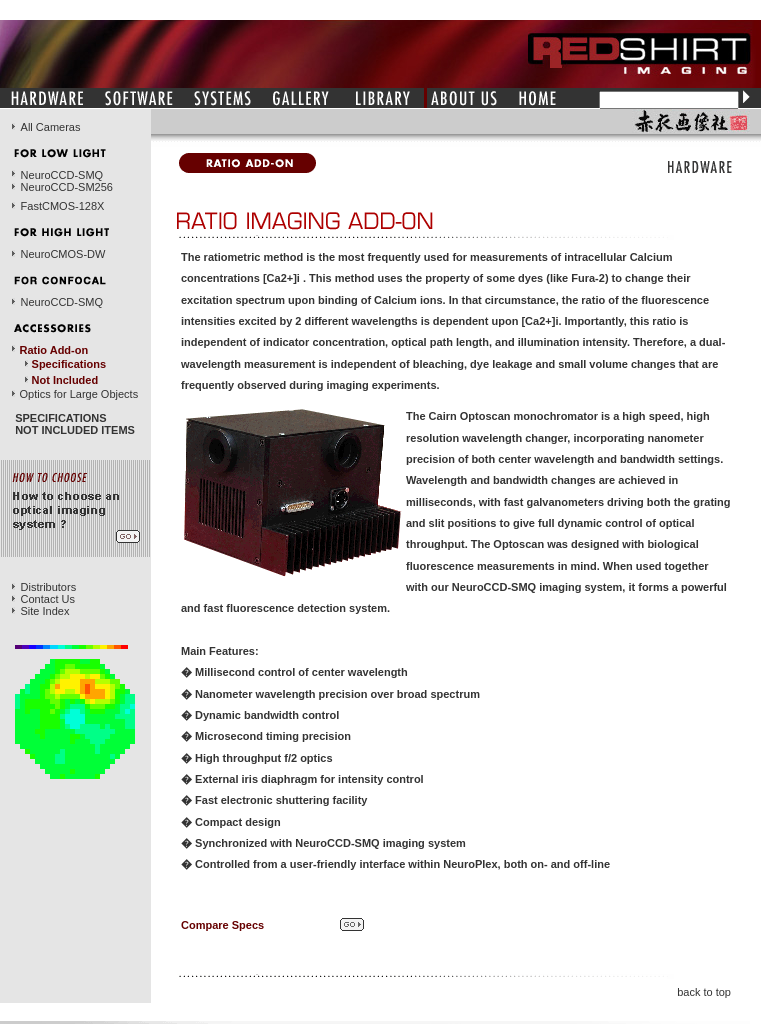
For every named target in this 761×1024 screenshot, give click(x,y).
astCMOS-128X (65, 206)
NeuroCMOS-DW (62, 254)
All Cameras (51, 127)
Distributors (49, 587)
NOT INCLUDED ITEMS (75, 430)
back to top (704, 992)
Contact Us (48, 599)
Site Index (45, 611)
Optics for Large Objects (79, 394)
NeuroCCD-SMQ (62, 175)
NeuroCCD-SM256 (67, 187)
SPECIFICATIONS (60, 418)
